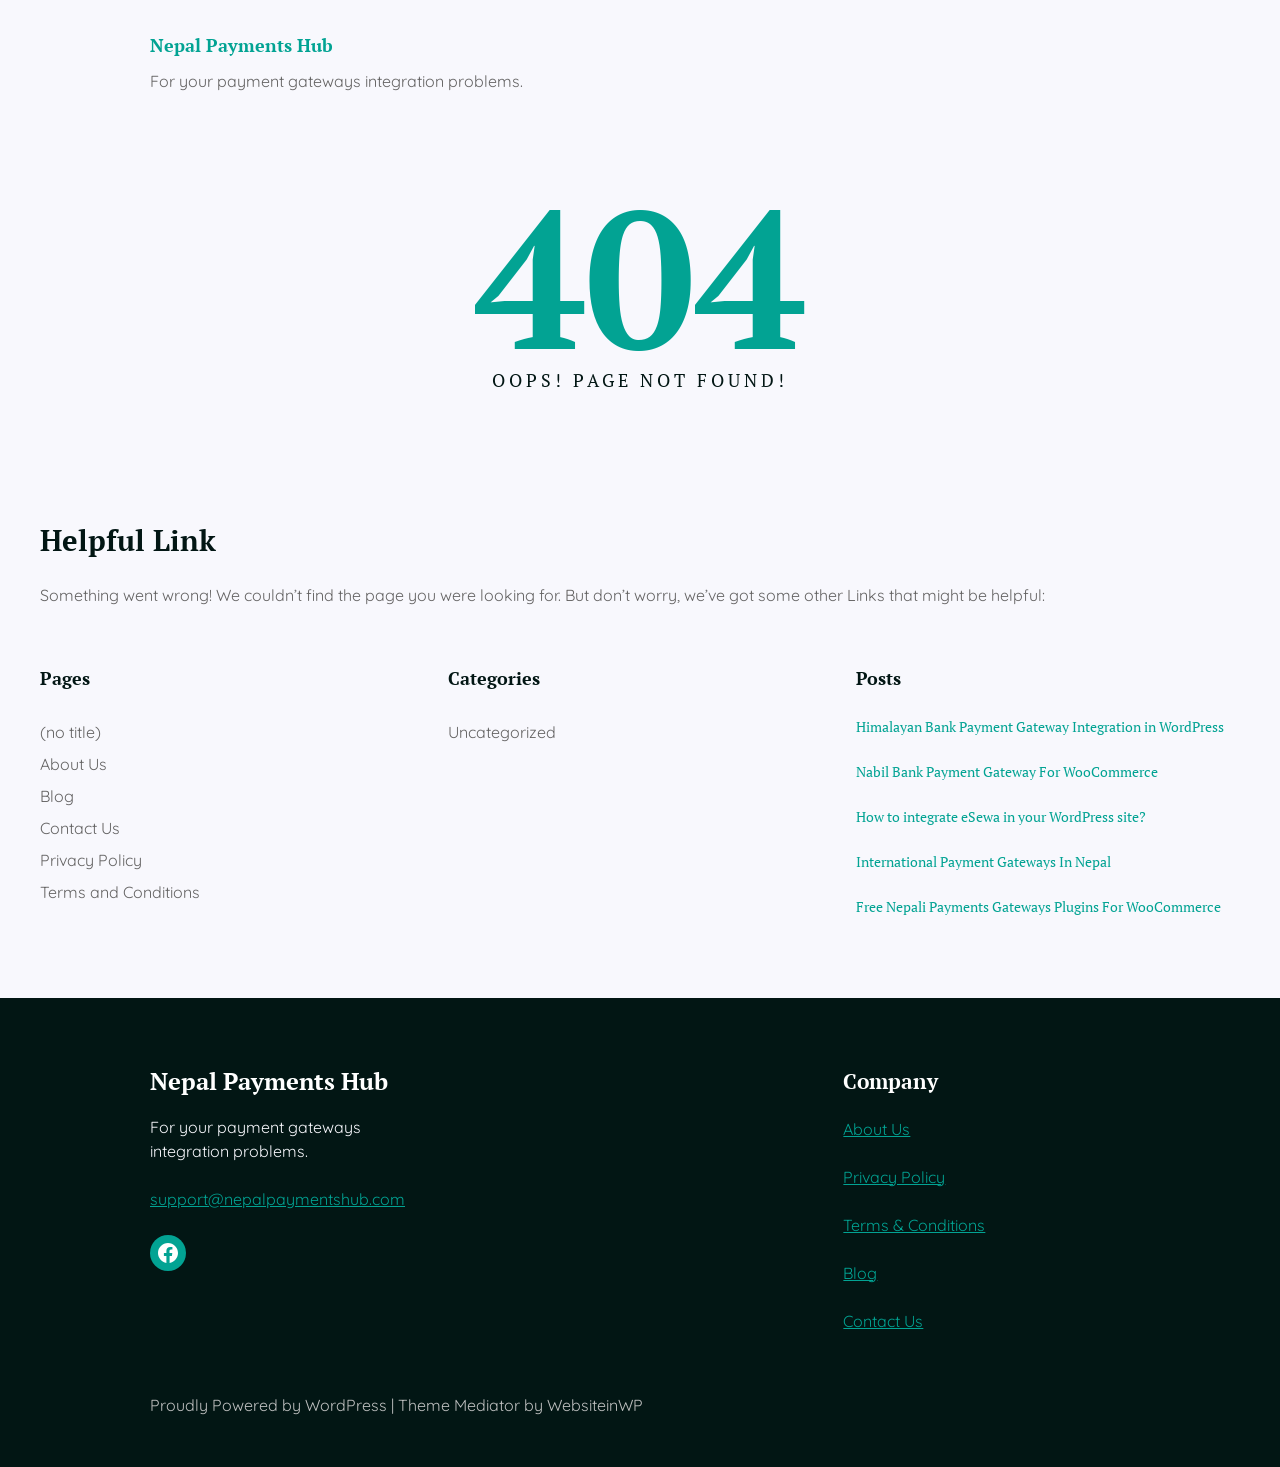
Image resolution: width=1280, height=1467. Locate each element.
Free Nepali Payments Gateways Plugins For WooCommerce (1038, 906)
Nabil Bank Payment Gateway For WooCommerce (1007, 771)
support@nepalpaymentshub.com (277, 1199)
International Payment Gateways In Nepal (983, 861)
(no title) (70, 732)
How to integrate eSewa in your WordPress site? (1001, 816)
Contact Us (80, 828)
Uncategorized (502, 732)
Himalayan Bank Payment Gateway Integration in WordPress (1040, 726)
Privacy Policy (91, 860)
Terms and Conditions (120, 892)
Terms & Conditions (914, 1225)
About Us (73, 764)
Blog (57, 796)
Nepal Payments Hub (241, 45)
